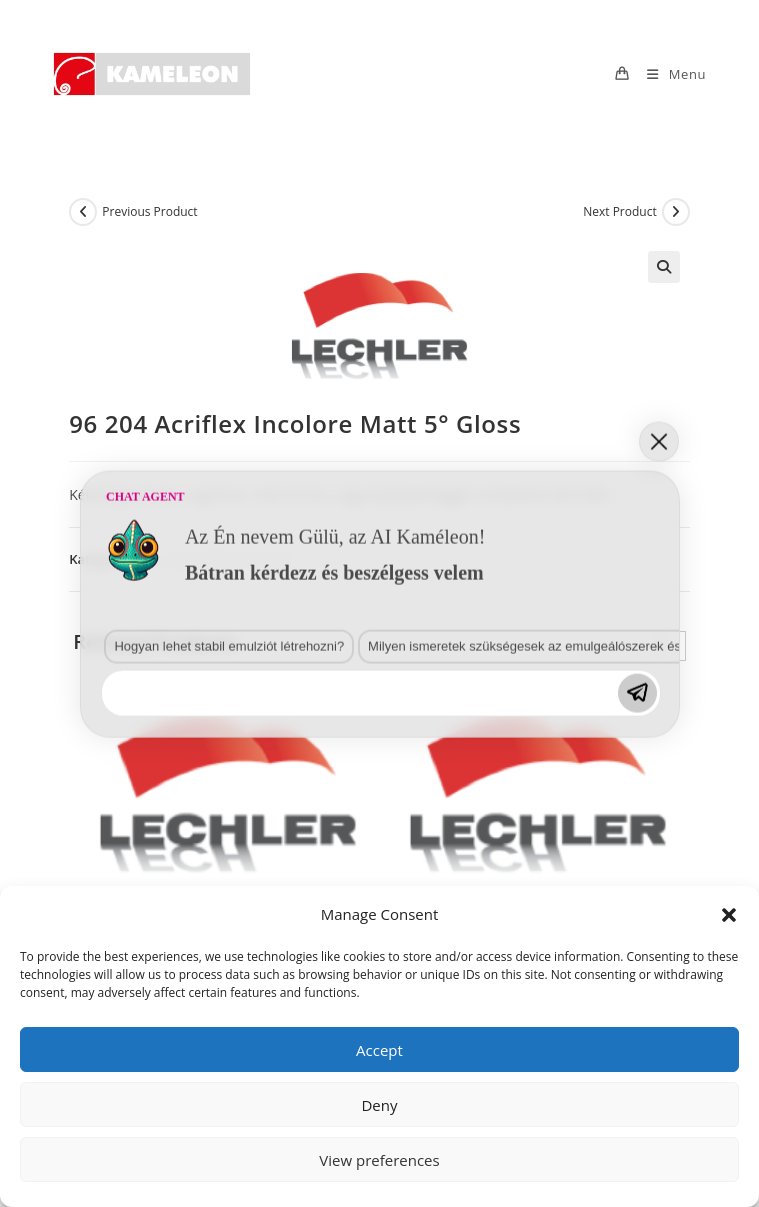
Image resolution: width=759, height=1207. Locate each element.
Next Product (620, 211)
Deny (379, 1105)
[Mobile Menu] (669, 74)
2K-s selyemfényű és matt (214, 559)
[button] (729, 915)
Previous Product (149, 211)
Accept (379, 1050)
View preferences (379, 1160)
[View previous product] (83, 212)
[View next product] (676, 212)
